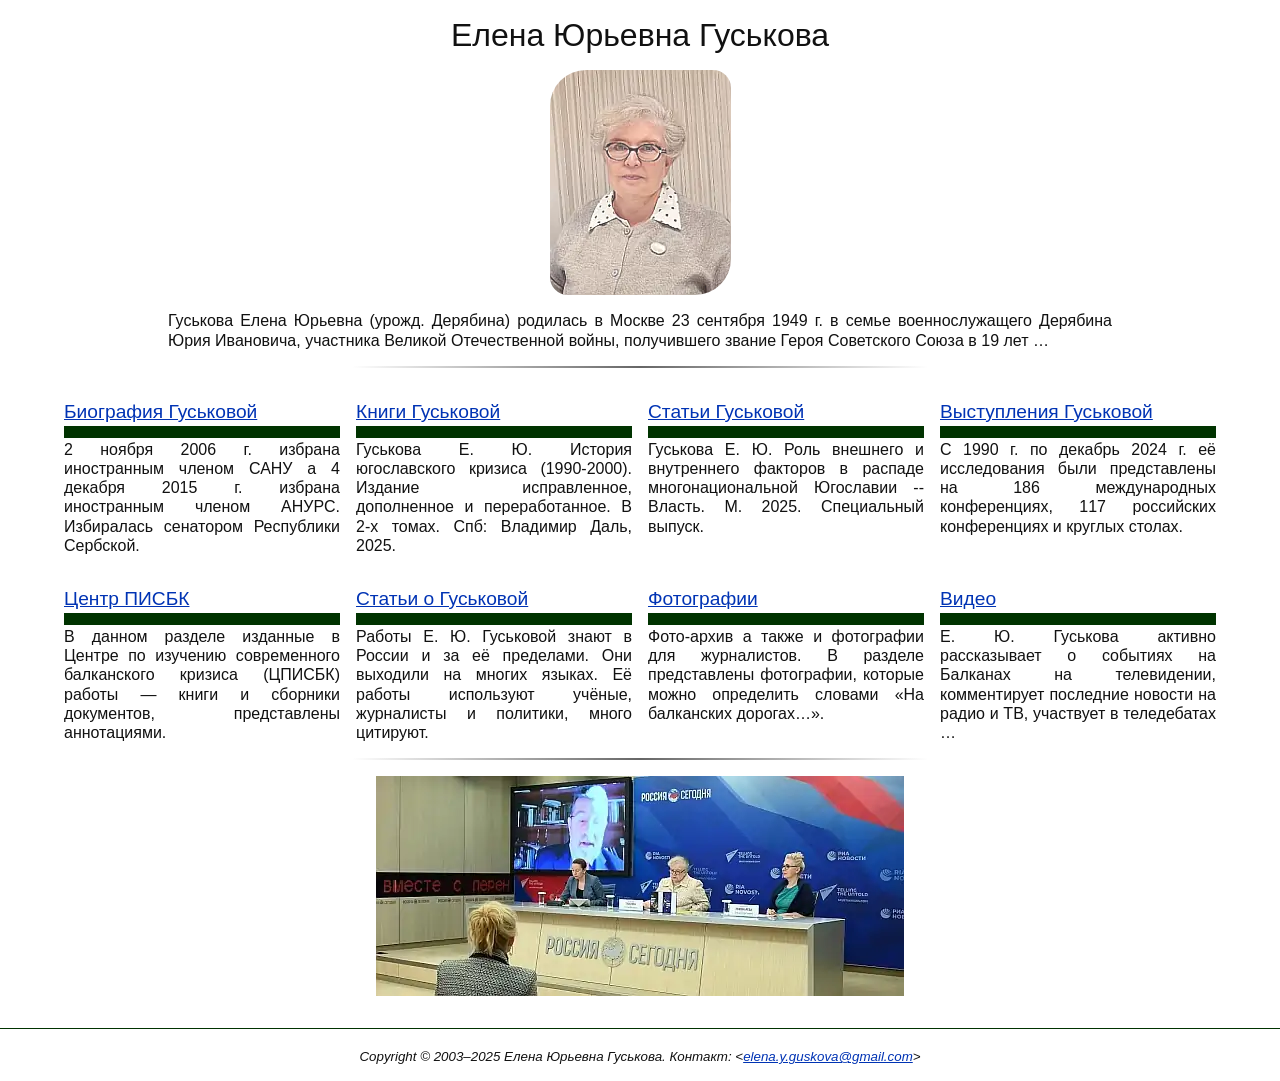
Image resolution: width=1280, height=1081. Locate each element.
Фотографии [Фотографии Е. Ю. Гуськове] (703, 598)
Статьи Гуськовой (726, 411)
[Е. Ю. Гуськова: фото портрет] (640, 181)
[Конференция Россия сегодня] (640, 892)
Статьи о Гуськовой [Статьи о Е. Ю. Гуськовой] (442, 598)
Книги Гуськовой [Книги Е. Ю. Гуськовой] (428, 411)
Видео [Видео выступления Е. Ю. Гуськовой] (968, 598)
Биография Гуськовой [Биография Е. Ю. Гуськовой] (160, 411)
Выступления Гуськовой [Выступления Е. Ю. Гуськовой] (1046, 411)
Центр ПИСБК (126, 598)
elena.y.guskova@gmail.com (828, 1056)
